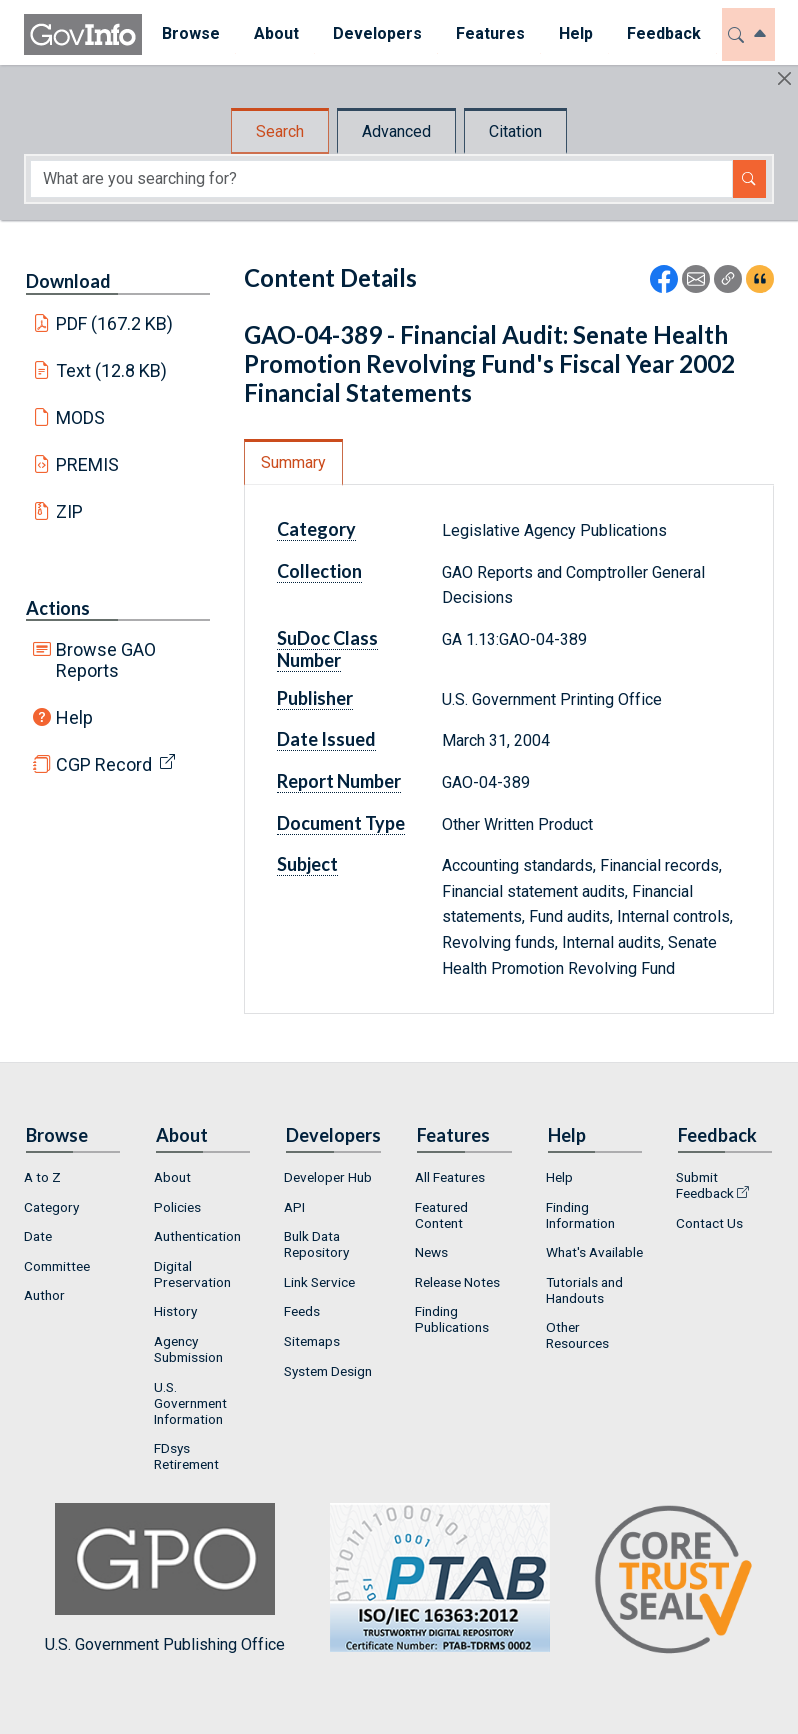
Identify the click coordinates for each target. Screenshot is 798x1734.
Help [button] (573, 33)
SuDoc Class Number (327, 649)
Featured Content (441, 1215)
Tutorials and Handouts (584, 1290)
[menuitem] (188, 34)
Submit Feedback (705, 1185)
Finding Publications (452, 1319)
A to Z (42, 1177)
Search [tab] (280, 131)
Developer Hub (328, 1177)
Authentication (197, 1236)
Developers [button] (374, 33)
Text (112, 370)
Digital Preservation (192, 1274)
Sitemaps (312, 1341)
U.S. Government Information (190, 1403)
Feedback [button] (661, 33)
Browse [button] (188, 33)
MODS (80, 417)
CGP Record (104, 764)
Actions (58, 608)
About (172, 1177)
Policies (177, 1207)
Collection (319, 571)
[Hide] (784, 78)
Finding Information (580, 1215)
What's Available (594, 1252)
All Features (450, 1177)
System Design (328, 1371)
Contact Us (709, 1223)
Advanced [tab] (396, 131)
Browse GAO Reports (106, 660)
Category (316, 529)
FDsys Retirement (186, 1456)
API (294, 1207)
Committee (57, 1266)
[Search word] (381, 179)
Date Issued (326, 739)
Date (38, 1236)
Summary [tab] (293, 462)
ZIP (69, 511)
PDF (115, 323)
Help (74, 717)
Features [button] (487, 33)
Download (68, 281)
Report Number (339, 781)
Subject (307, 864)
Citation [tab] (515, 131)
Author (44, 1295)
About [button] (273, 33)
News (431, 1252)
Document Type (341, 823)
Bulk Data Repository (316, 1244)
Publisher (315, 698)
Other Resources (577, 1335)
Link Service (319, 1282)
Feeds (302, 1311)
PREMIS (87, 464)
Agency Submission (188, 1349)
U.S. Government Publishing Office (430, 1578)
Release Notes (457, 1282)
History (175, 1311)
